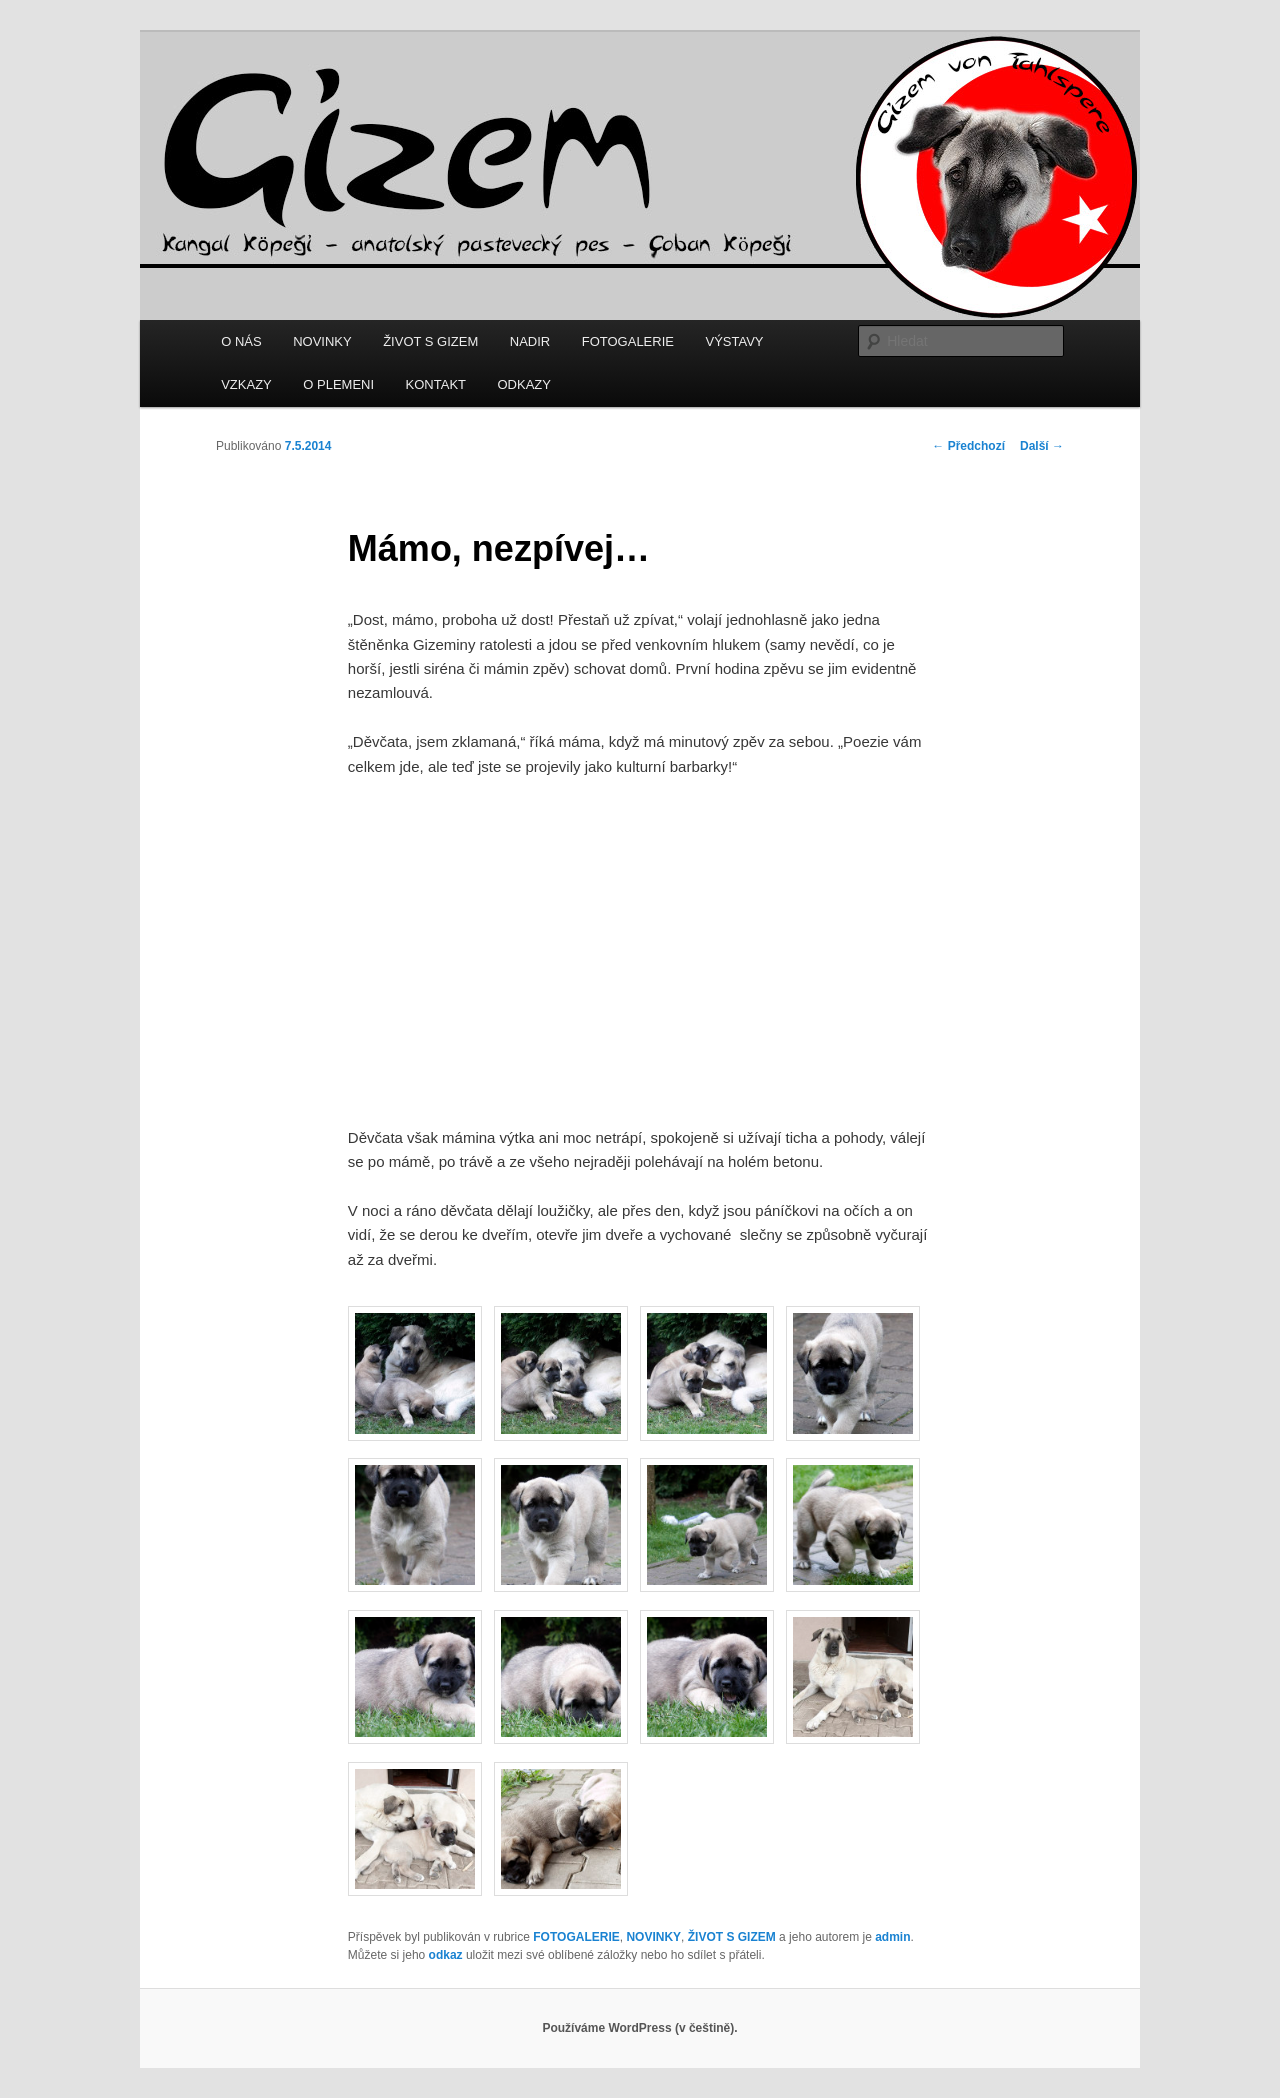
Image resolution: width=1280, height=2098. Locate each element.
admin (892, 1937)
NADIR (530, 341)
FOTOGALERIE (628, 341)
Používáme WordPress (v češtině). (639, 2028)
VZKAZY (246, 384)
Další (1042, 446)
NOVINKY (322, 341)
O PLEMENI (338, 384)
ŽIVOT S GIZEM (430, 341)
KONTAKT (436, 384)
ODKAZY (524, 384)
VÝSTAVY (734, 341)
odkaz (446, 1955)
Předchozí (968, 446)
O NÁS (241, 341)
